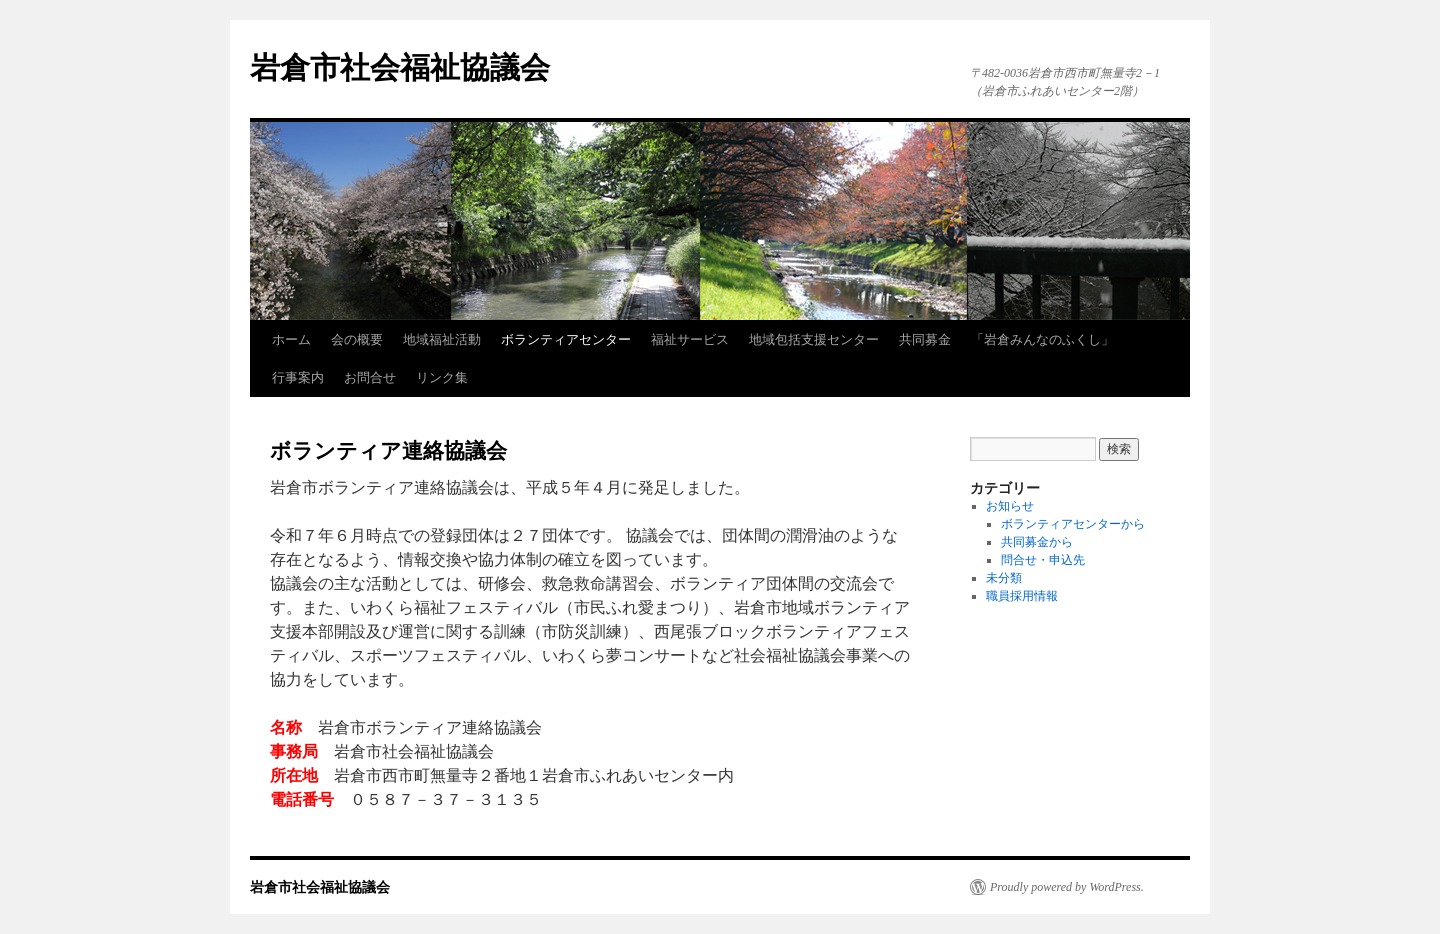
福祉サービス (690, 339)
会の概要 (357, 339)
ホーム (291, 339)
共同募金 (925, 339)
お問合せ (370, 377)
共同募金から (1037, 542)
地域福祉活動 (442, 339)
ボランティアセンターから (1073, 524)
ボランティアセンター (566, 339)
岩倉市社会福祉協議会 (400, 67)
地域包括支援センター (814, 339)
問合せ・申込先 (1043, 560)
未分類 (1004, 578)
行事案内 (298, 377)
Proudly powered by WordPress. (1067, 887)
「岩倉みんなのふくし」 (1042, 339)
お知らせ (1010, 506)
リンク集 (442, 377)
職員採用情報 (1022, 596)
